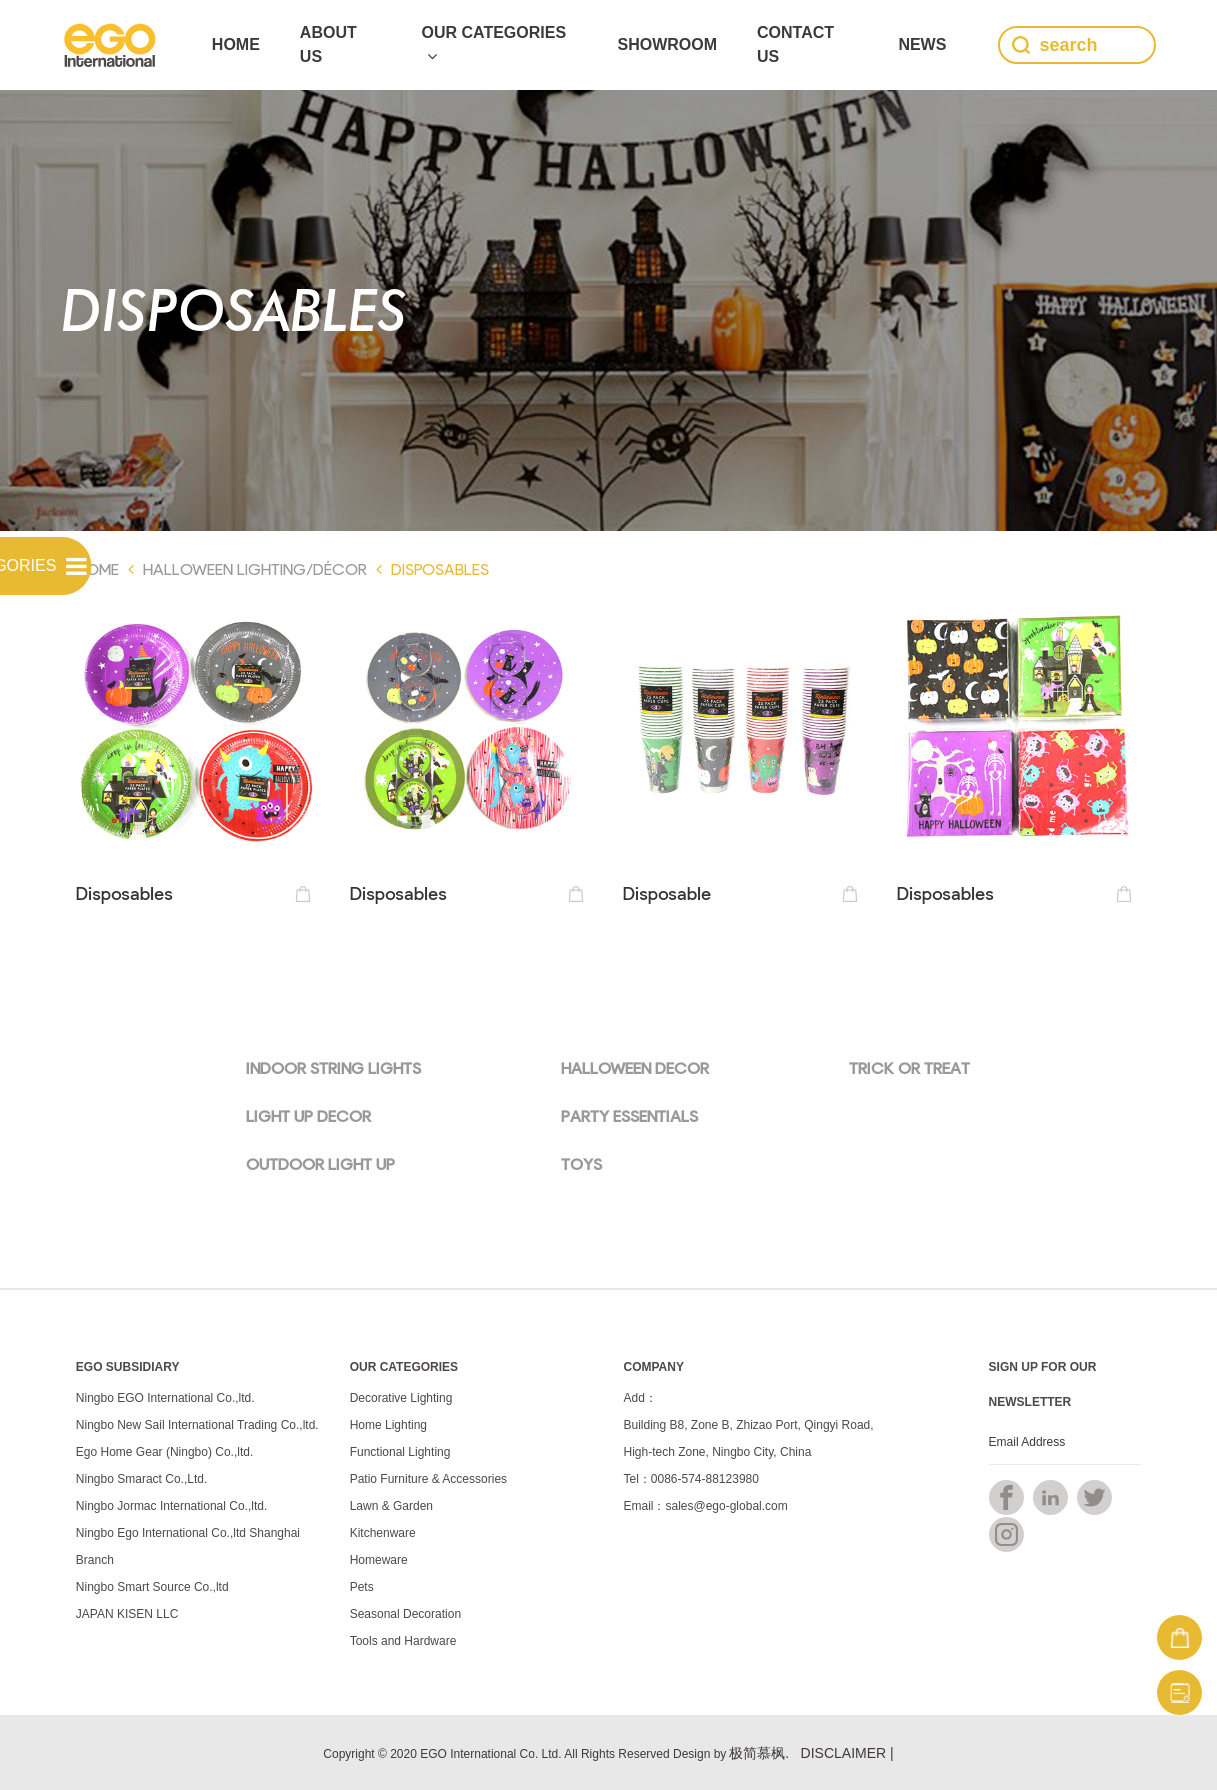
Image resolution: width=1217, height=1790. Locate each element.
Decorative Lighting (401, 1398)
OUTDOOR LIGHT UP (320, 1163)
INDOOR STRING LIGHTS (333, 1067)
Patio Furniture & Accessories (428, 1479)
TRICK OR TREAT (909, 1067)
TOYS (581, 1163)
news (922, 44)
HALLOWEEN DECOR (635, 1067)
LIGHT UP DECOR (308, 1115)
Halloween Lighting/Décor (255, 568)
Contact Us (795, 44)
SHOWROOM (667, 44)
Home (236, 44)
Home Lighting (388, 1425)
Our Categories (494, 44)
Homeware (379, 1560)
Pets (362, 1587)
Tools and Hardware (403, 1641)
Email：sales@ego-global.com (705, 1506)
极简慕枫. (759, 1753)
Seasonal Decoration (405, 1614)
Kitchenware (383, 1533)
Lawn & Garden (391, 1506)
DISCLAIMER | (847, 1753)
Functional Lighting (400, 1452)
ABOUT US (328, 44)
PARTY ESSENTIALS (629, 1115)
